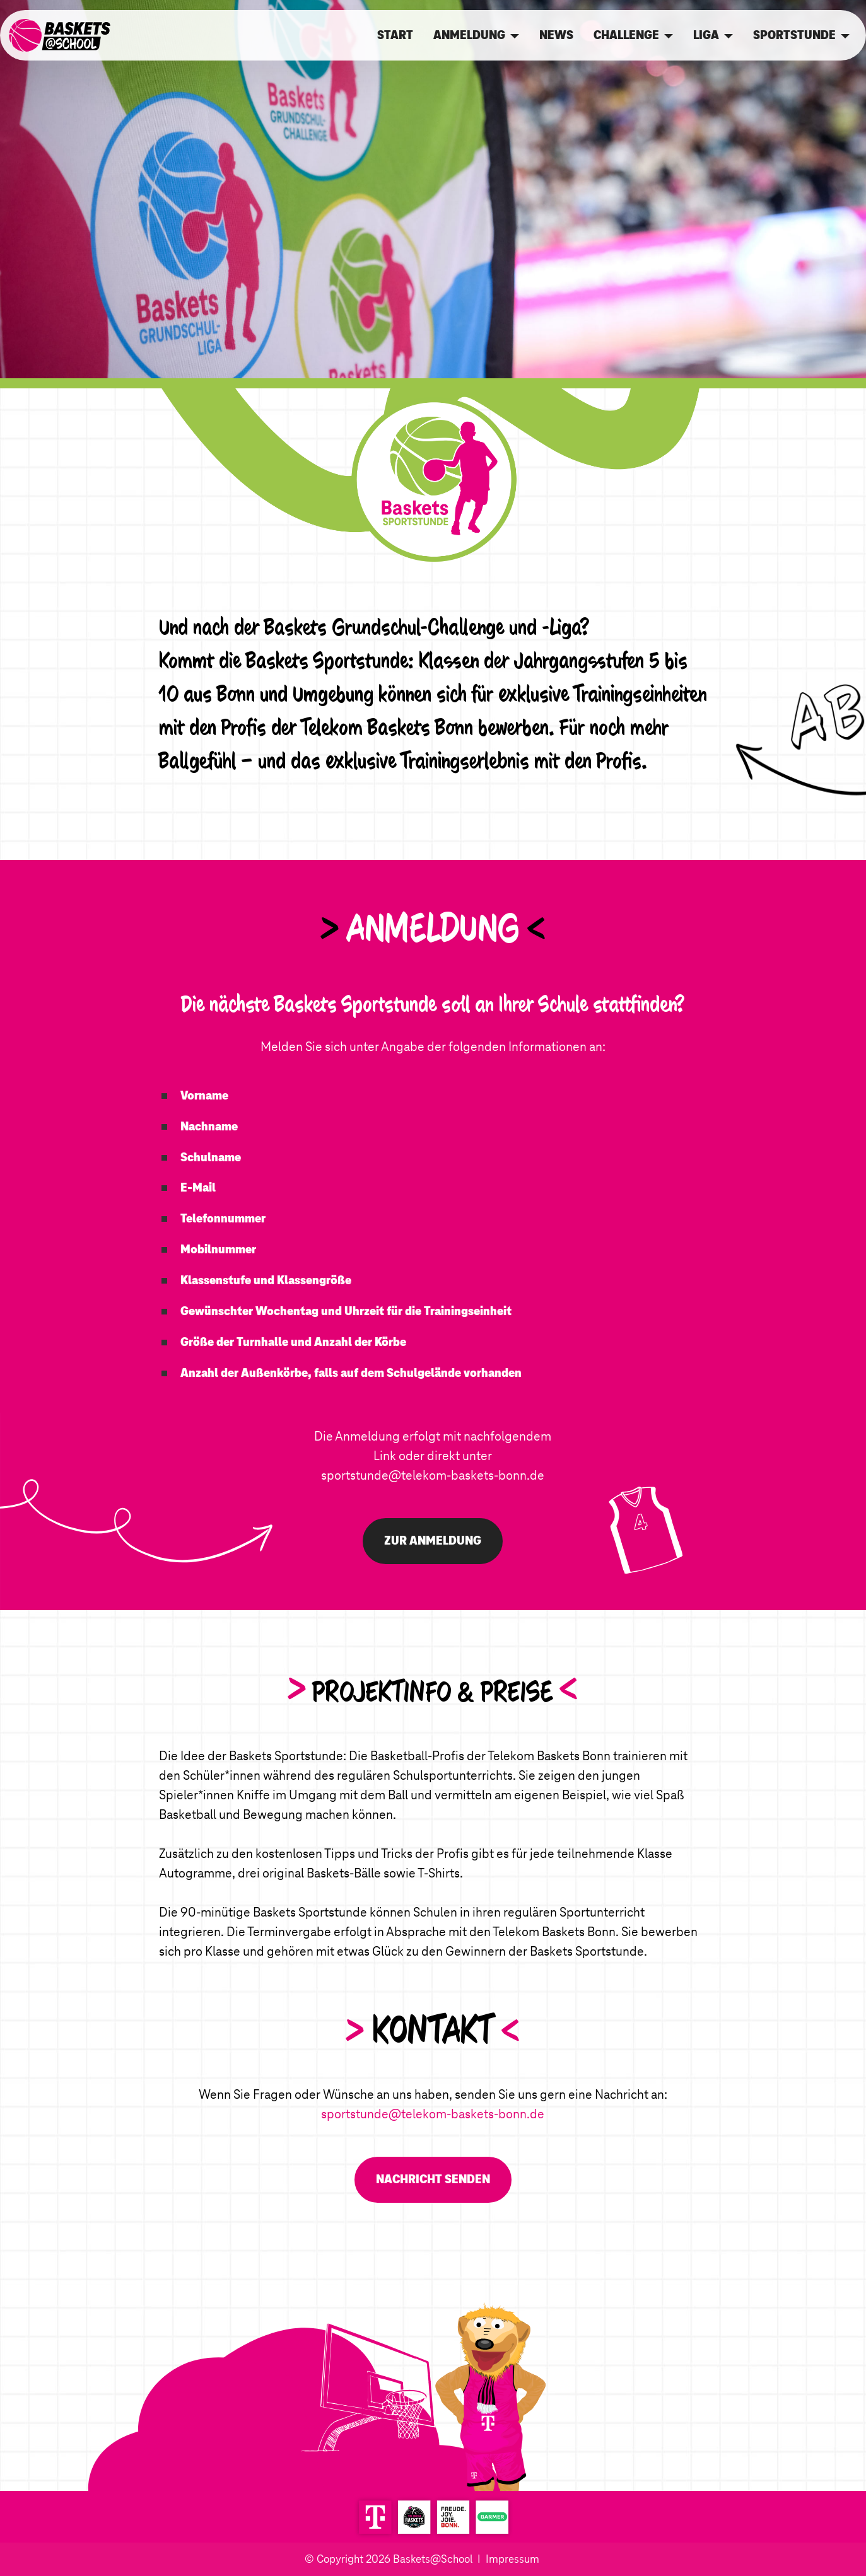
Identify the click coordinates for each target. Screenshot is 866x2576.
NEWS (556, 35)
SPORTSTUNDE (794, 35)
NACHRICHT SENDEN (433, 2179)
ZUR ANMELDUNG (432, 1540)
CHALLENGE (626, 35)
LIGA (706, 35)
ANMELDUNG (469, 35)
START (395, 35)
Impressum (512, 2559)
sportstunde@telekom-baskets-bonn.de (432, 1475)
